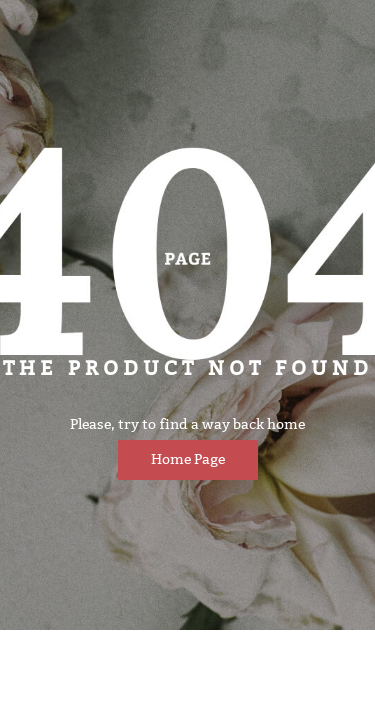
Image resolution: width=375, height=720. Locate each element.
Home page (188, 459)
